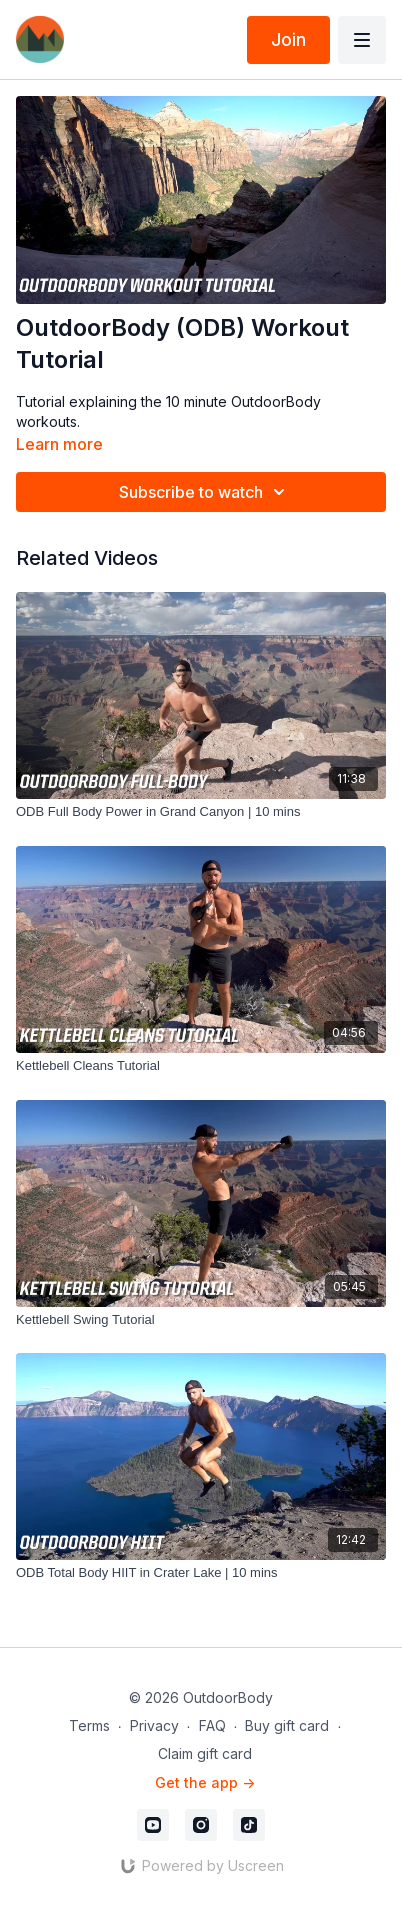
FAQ (212, 1725)
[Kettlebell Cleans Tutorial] (201, 1066)
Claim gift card (205, 1753)
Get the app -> (205, 1782)
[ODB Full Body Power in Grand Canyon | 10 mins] (201, 812)
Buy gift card (287, 1725)
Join (288, 39)
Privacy (154, 1725)
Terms (89, 1725)
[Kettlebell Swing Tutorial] (201, 1320)
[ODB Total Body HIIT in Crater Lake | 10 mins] (201, 1573)
